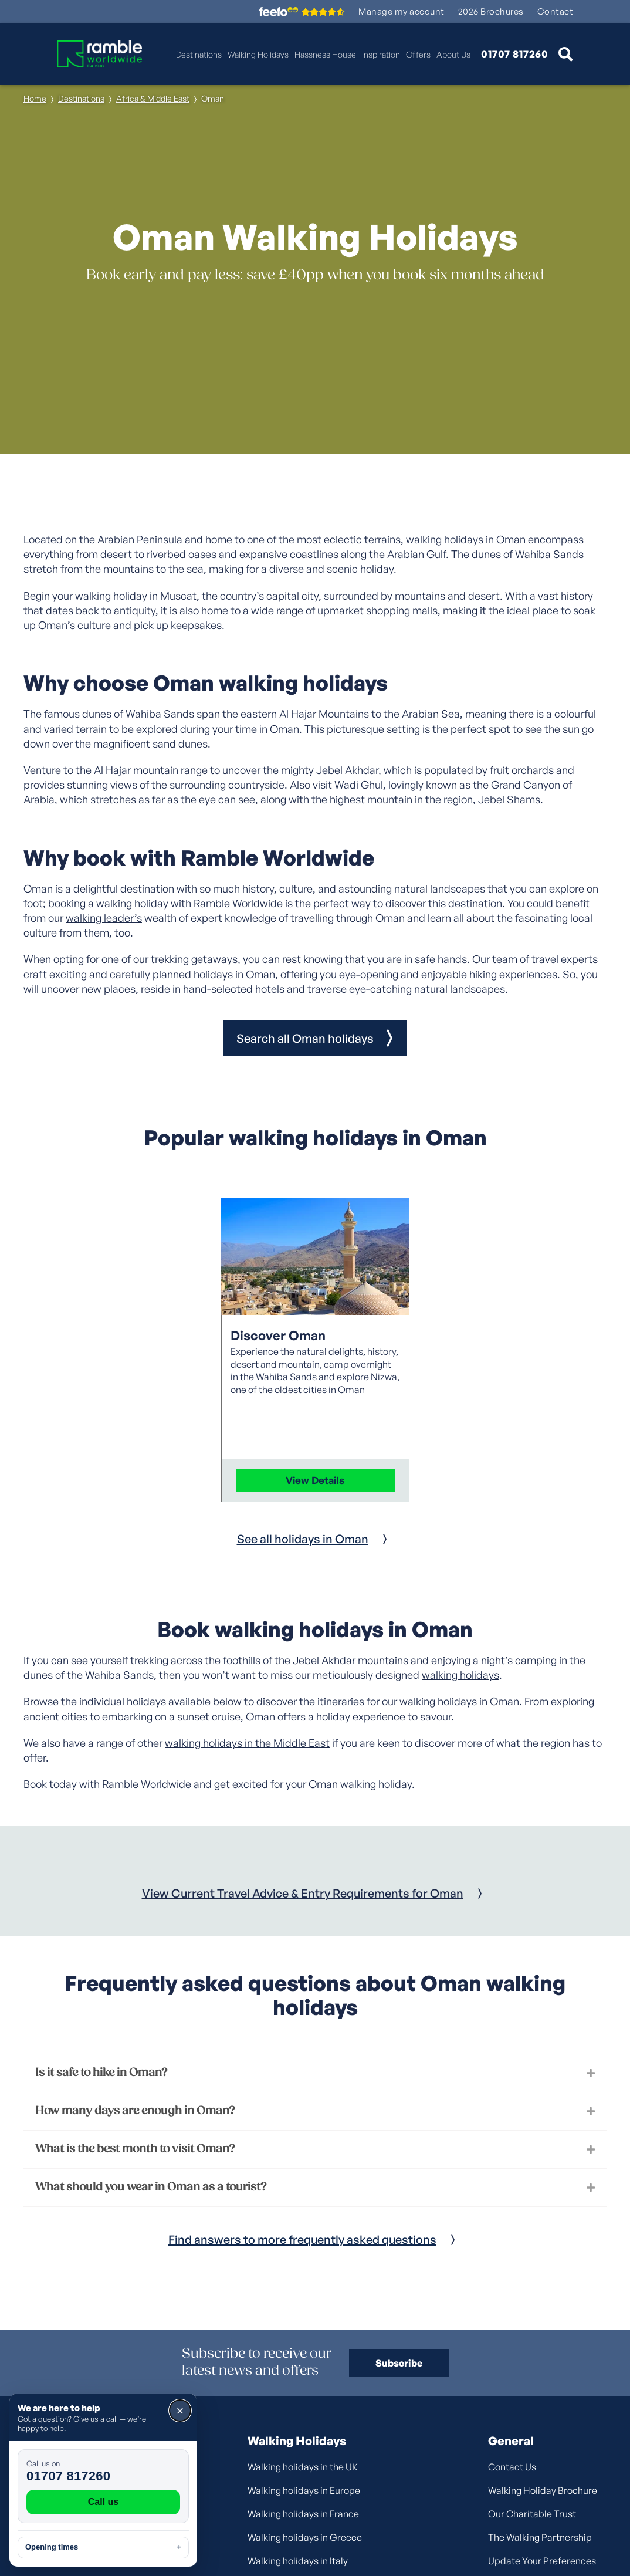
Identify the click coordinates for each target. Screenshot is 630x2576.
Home (34, 98)
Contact (555, 11)
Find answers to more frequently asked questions (302, 2239)
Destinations (199, 54)
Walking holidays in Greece (305, 2537)
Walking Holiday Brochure (542, 2490)
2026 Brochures (491, 11)
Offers (418, 54)
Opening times (103, 2547)
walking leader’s (104, 917)
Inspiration (381, 54)
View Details (315, 1480)
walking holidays (460, 1674)
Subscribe (398, 2363)
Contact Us (512, 2467)
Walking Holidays (258, 54)
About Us (453, 54)
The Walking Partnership (540, 2537)
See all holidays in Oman (302, 1539)
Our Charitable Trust (532, 2514)
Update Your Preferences (542, 2561)
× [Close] (180, 2410)
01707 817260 (514, 54)
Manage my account (401, 11)
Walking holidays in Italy (298, 2561)
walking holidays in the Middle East (247, 1742)
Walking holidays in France (303, 2514)
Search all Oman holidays (305, 1038)
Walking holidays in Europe (304, 2490)
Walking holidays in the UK (303, 2467)
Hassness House (325, 54)
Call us (103, 2502)
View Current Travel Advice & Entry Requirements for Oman (302, 1893)
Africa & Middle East (152, 98)
